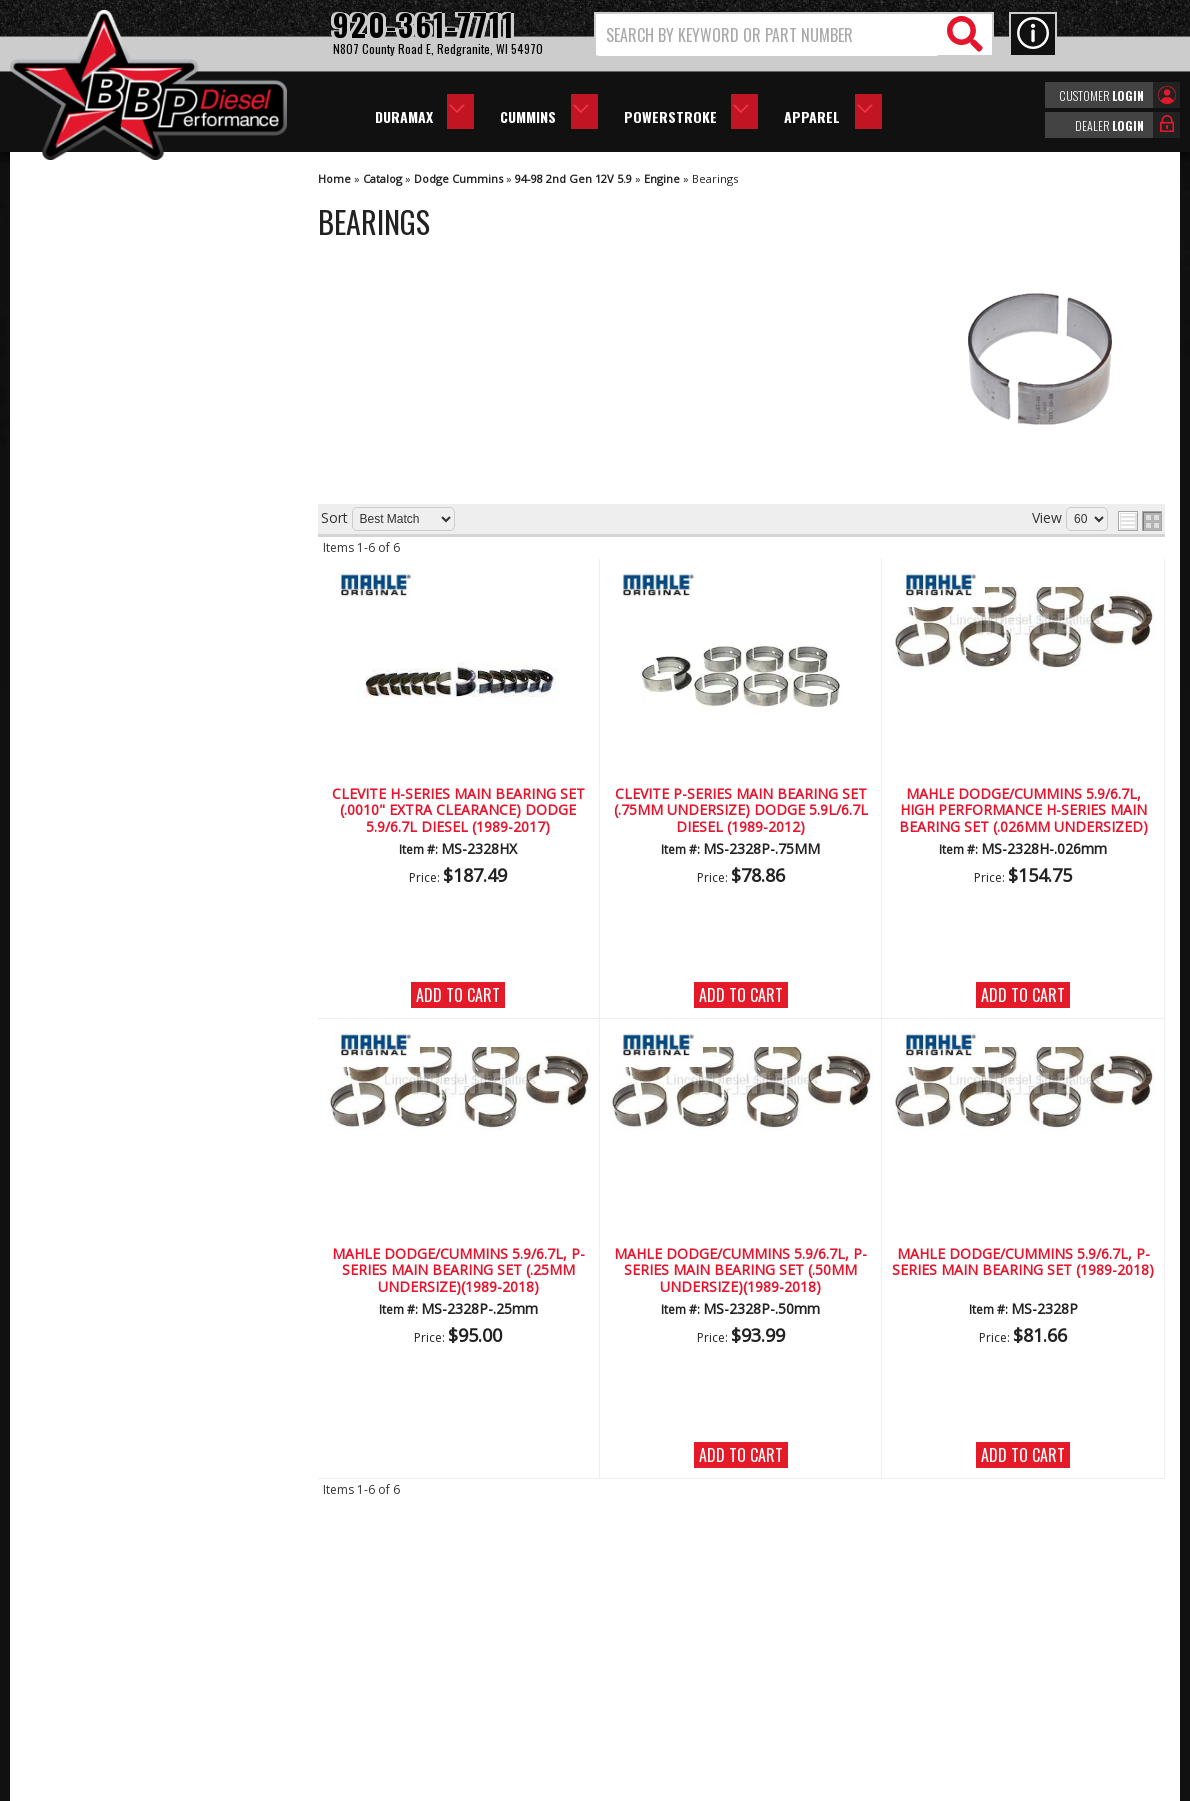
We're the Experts (122, 585)
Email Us (93, 789)
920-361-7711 (110, 829)
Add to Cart (458, 995)
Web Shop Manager (774, 1784)
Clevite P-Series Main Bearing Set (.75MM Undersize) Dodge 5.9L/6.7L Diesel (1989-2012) (741, 811)
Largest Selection (121, 643)
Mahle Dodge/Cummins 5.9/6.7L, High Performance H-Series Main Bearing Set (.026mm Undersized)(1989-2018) (1023, 811)
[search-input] (767, 35)
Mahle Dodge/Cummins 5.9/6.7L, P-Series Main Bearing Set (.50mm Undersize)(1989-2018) (740, 1271)
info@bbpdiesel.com (669, 1688)
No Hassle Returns (125, 700)
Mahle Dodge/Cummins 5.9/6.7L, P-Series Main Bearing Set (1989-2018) (1023, 1262)
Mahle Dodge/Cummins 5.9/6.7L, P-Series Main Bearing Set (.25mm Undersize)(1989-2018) (458, 1271)
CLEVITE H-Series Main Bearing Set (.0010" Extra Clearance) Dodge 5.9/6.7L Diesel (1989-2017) (458, 811)
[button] (794, 34)
